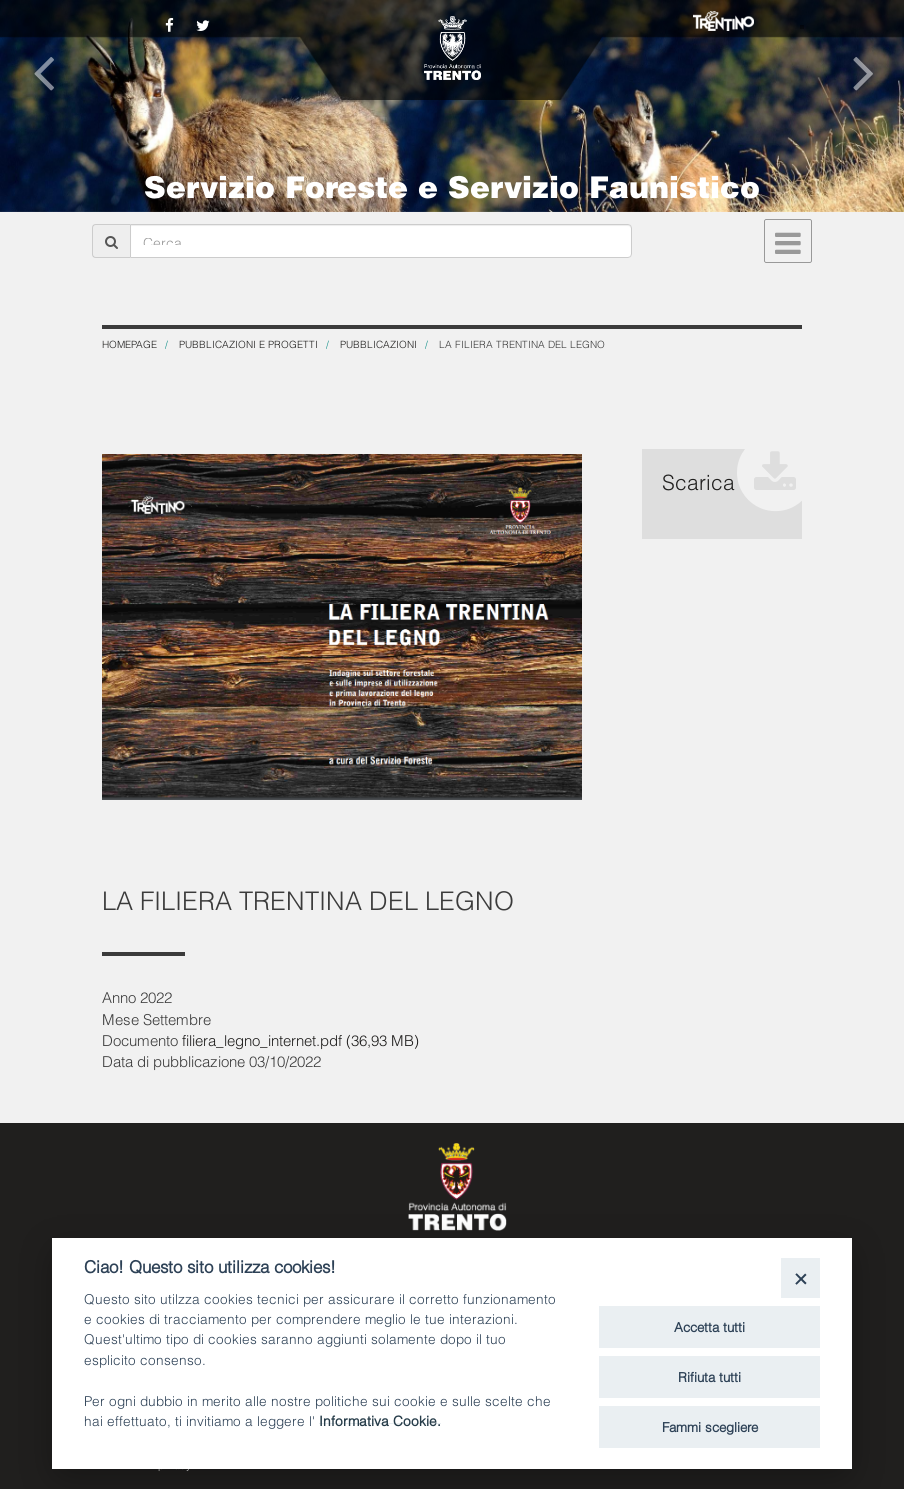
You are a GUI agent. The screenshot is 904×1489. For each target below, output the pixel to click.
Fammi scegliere (710, 1426)
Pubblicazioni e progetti (248, 343)
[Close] (800, 1277)
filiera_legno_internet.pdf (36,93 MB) (300, 1039)
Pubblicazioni (378, 343)
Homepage (129, 343)
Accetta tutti (709, 1326)
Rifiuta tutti (709, 1376)
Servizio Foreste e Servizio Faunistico (452, 184)
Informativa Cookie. (380, 1419)
